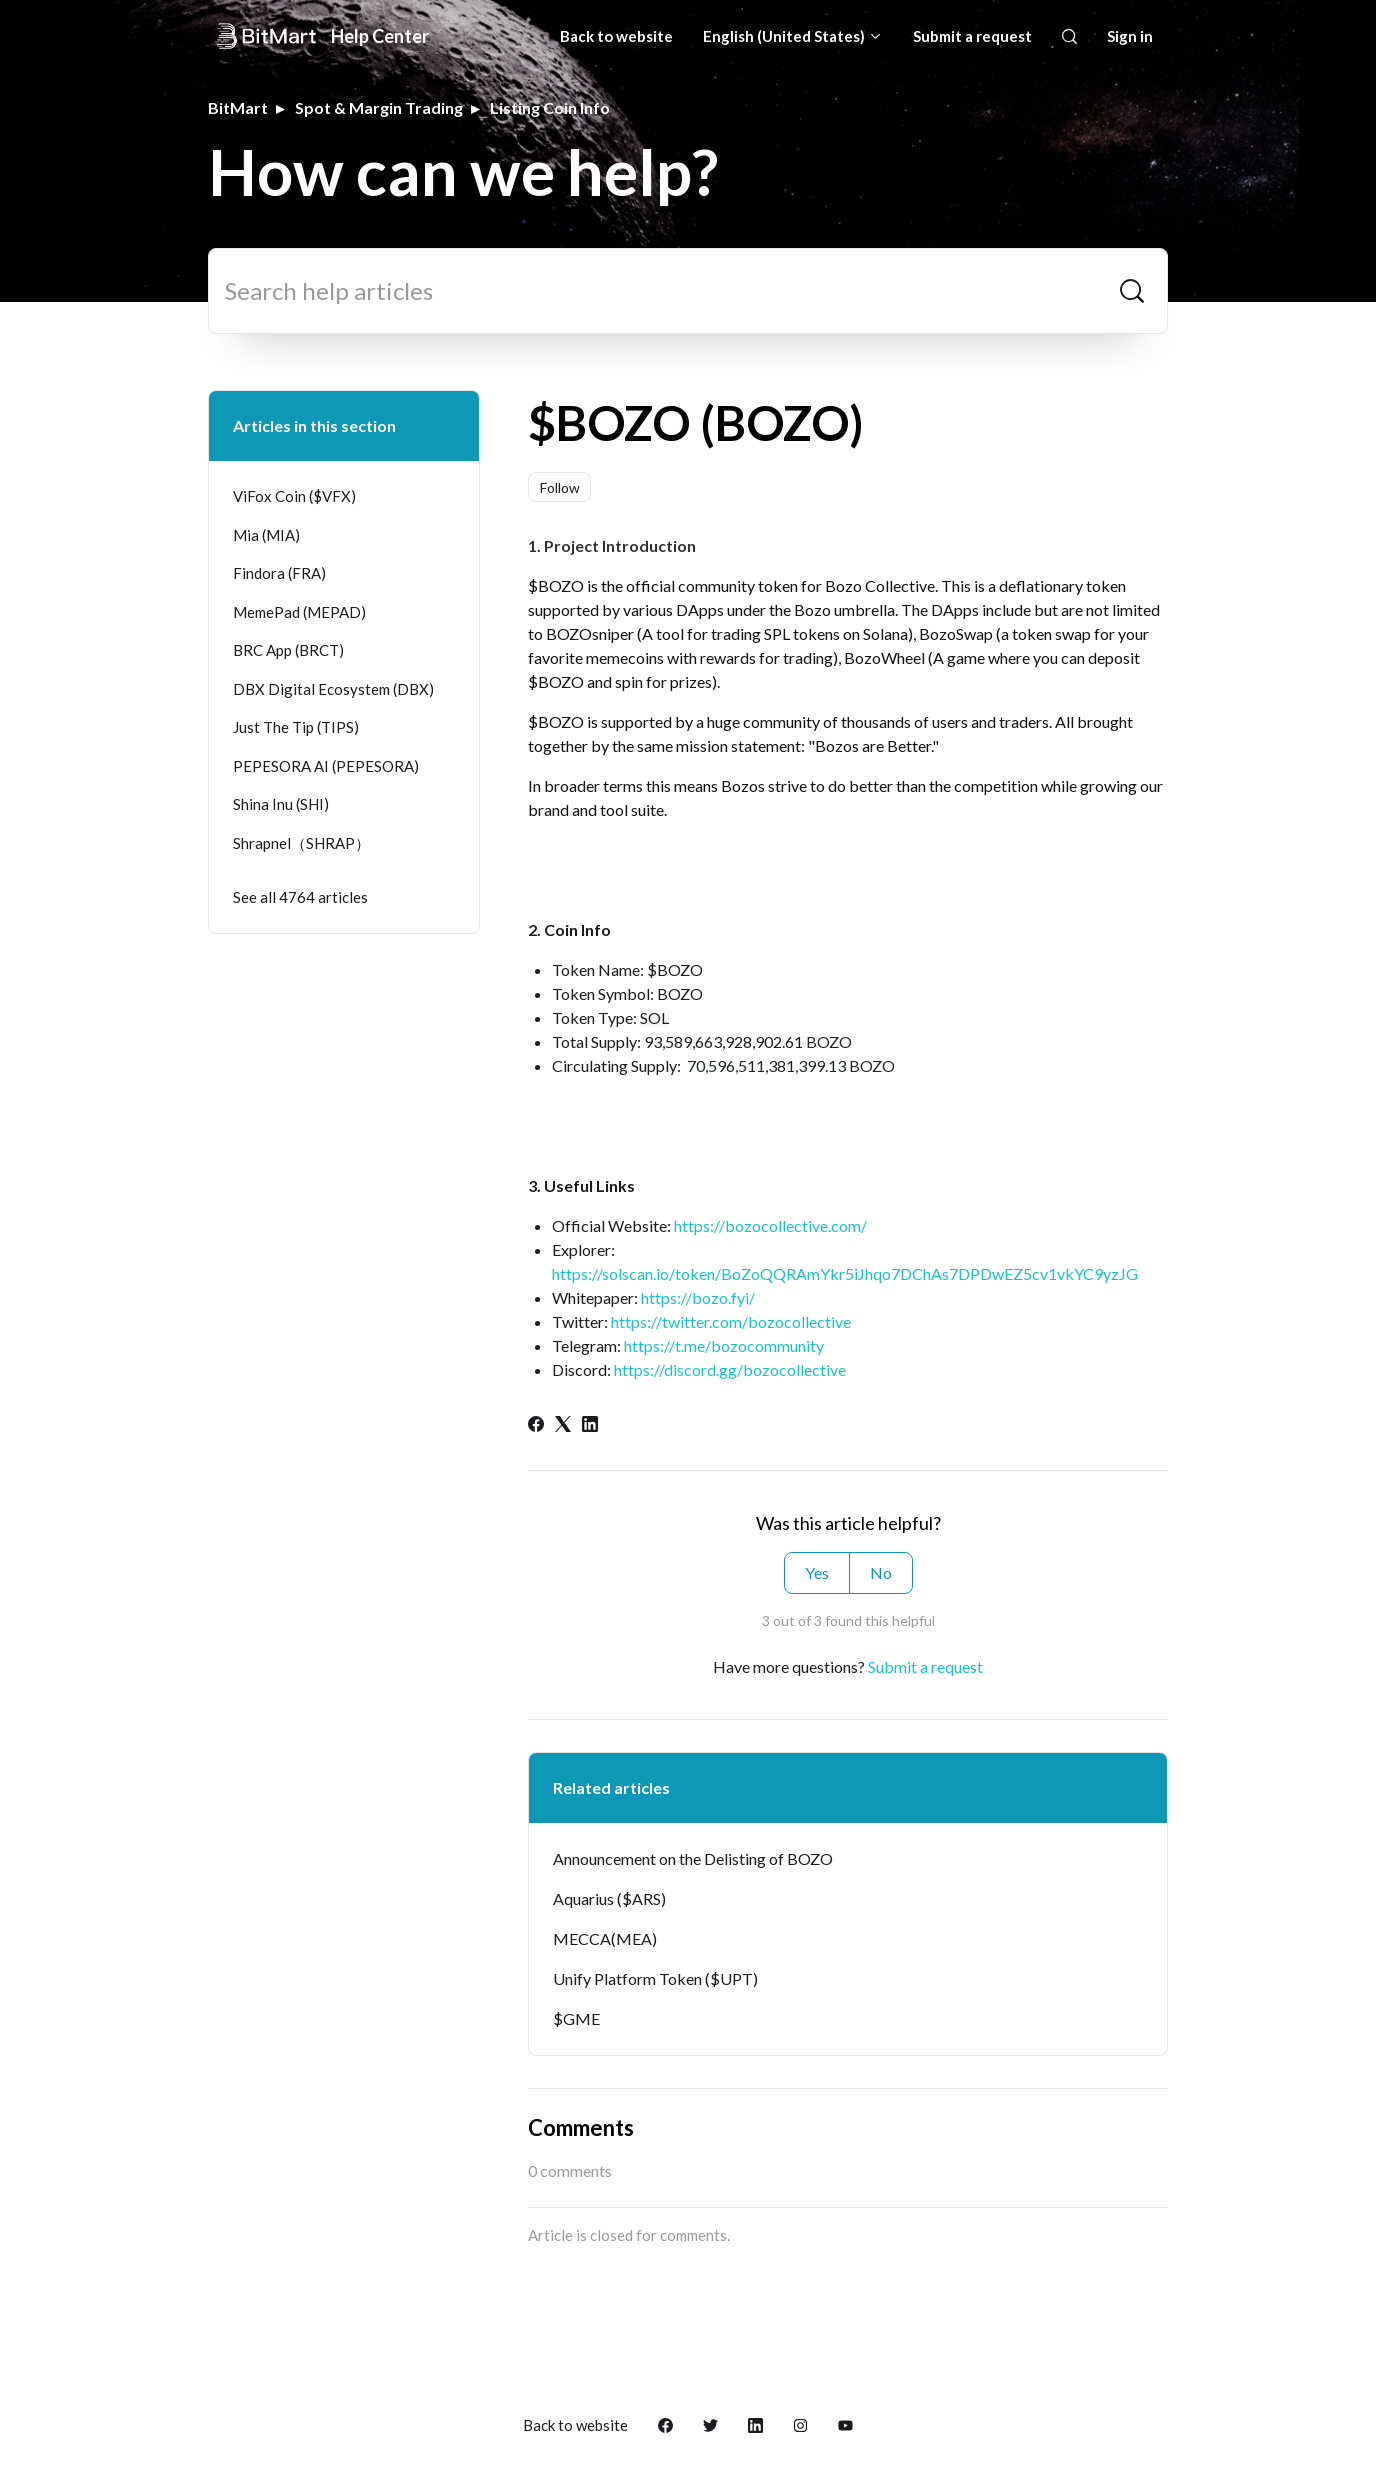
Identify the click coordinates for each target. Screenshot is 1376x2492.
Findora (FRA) (279, 573)
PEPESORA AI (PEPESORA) (326, 766)
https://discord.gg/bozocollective (730, 1369)
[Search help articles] (688, 291)
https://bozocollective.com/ (770, 1225)
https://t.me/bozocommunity (724, 1345)
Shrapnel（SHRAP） (301, 843)
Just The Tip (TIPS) (296, 727)
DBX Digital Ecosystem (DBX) (333, 689)
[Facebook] (536, 1425)
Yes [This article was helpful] (817, 1572)
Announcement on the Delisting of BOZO (693, 1858)
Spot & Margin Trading (379, 107)
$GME (576, 2018)
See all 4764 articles (300, 897)
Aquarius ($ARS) (609, 1898)
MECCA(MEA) (605, 1938)
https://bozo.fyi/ (698, 1297)
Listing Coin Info (550, 107)
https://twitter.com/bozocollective (731, 1321)
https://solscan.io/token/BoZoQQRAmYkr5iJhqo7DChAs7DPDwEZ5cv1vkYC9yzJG (845, 1273)
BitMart (238, 107)
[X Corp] (563, 1425)
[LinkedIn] (590, 1425)
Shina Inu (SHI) (281, 804)
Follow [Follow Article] (560, 487)
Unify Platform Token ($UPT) (655, 1978)
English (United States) (793, 36)
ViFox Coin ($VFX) (294, 496)
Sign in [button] (1130, 36)
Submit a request (972, 36)
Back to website (616, 36)
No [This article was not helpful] (881, 1572)
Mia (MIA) (266, 535)
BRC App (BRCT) (288, 650)
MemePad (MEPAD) (299, 612)
